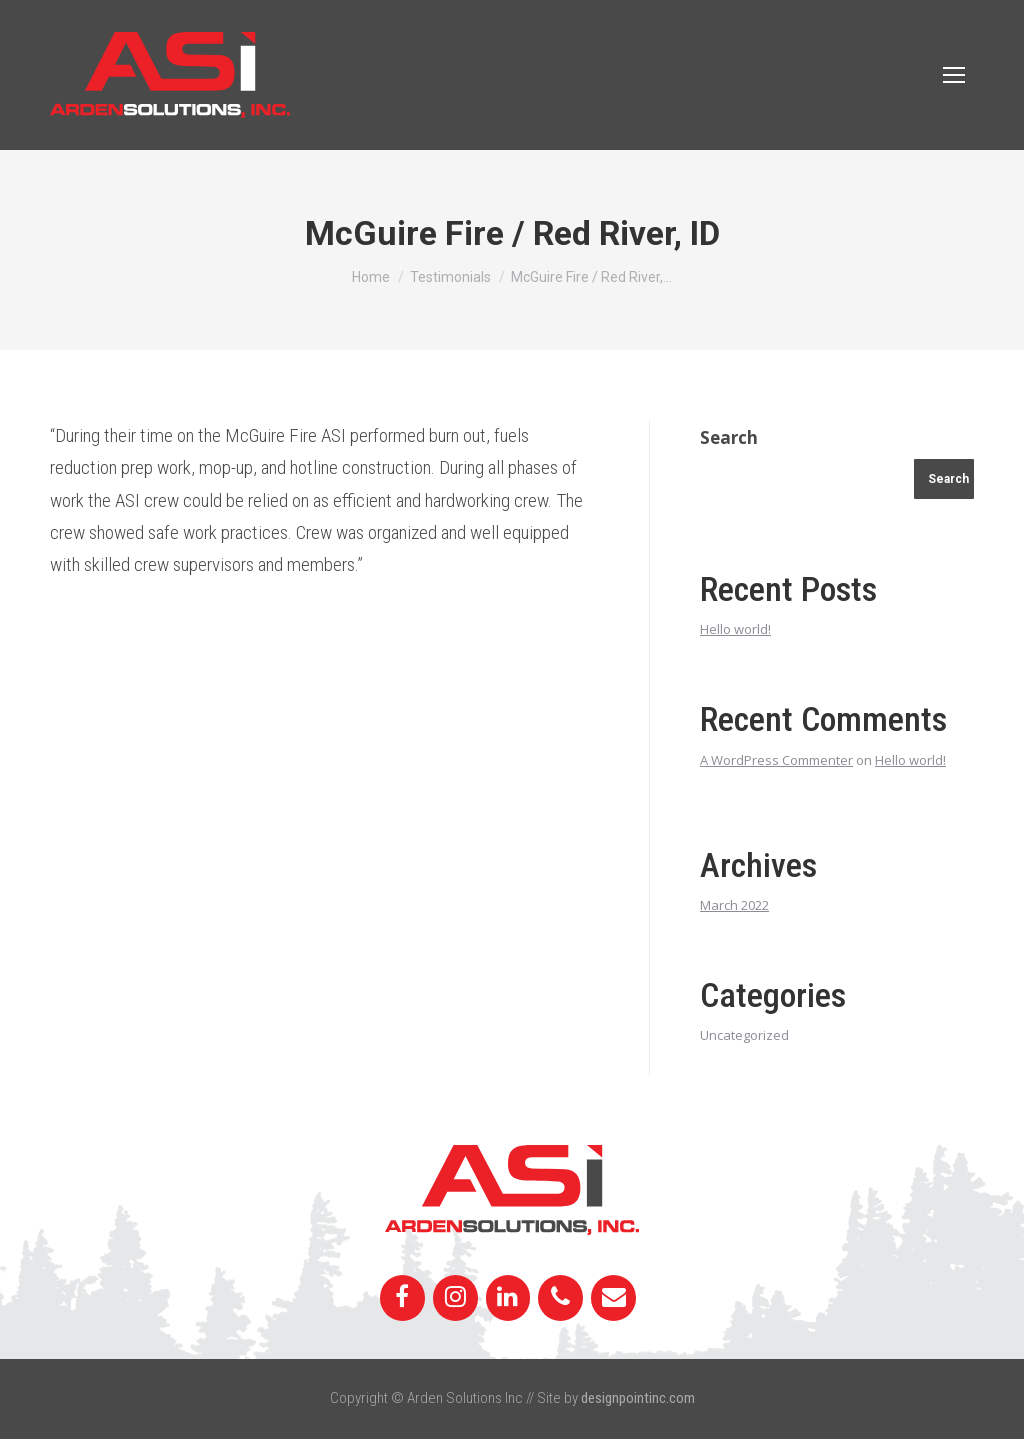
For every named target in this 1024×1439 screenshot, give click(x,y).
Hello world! (735, 629)
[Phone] (560, 1298)
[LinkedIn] (508, 1298)
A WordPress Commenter (776, 760)
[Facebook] (402, 1298)
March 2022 (734, 905)
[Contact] (613, 1298)
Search (729, 437)
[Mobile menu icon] (954, 75)
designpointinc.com (638, 1398)
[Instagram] (455, 1298)
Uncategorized (744, 1035)
